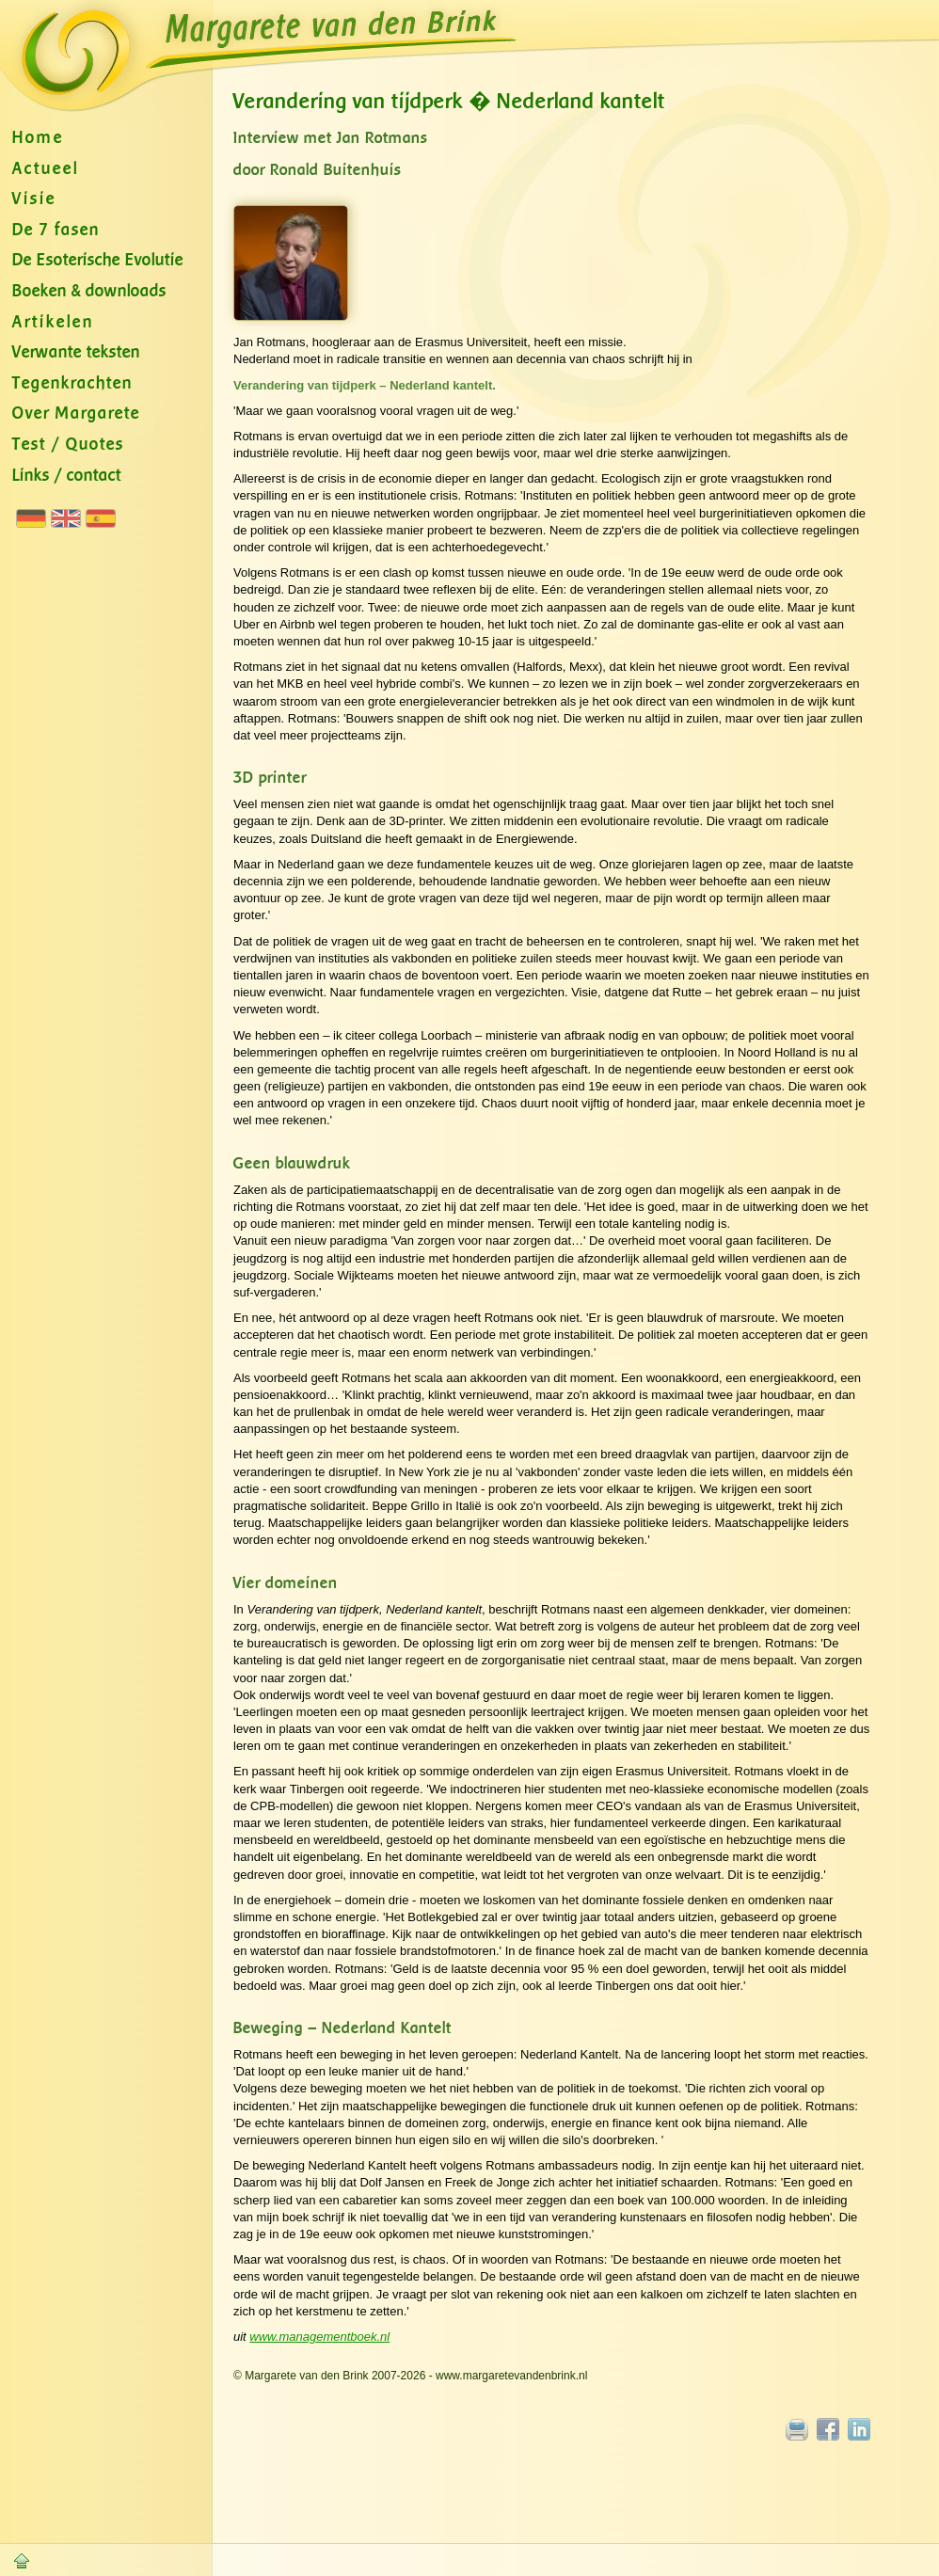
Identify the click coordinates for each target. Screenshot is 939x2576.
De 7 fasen (56, 230)
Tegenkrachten (72, 383)
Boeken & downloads (89, 291)
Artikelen (53, 322)
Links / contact (66, 476)
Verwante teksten (76, 352)
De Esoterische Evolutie (97, 260)
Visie (34, 199)
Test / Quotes (68, 444)
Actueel (45, 169)
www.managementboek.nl (319, 2337)
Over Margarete (76, 413)
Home (38, 138)
